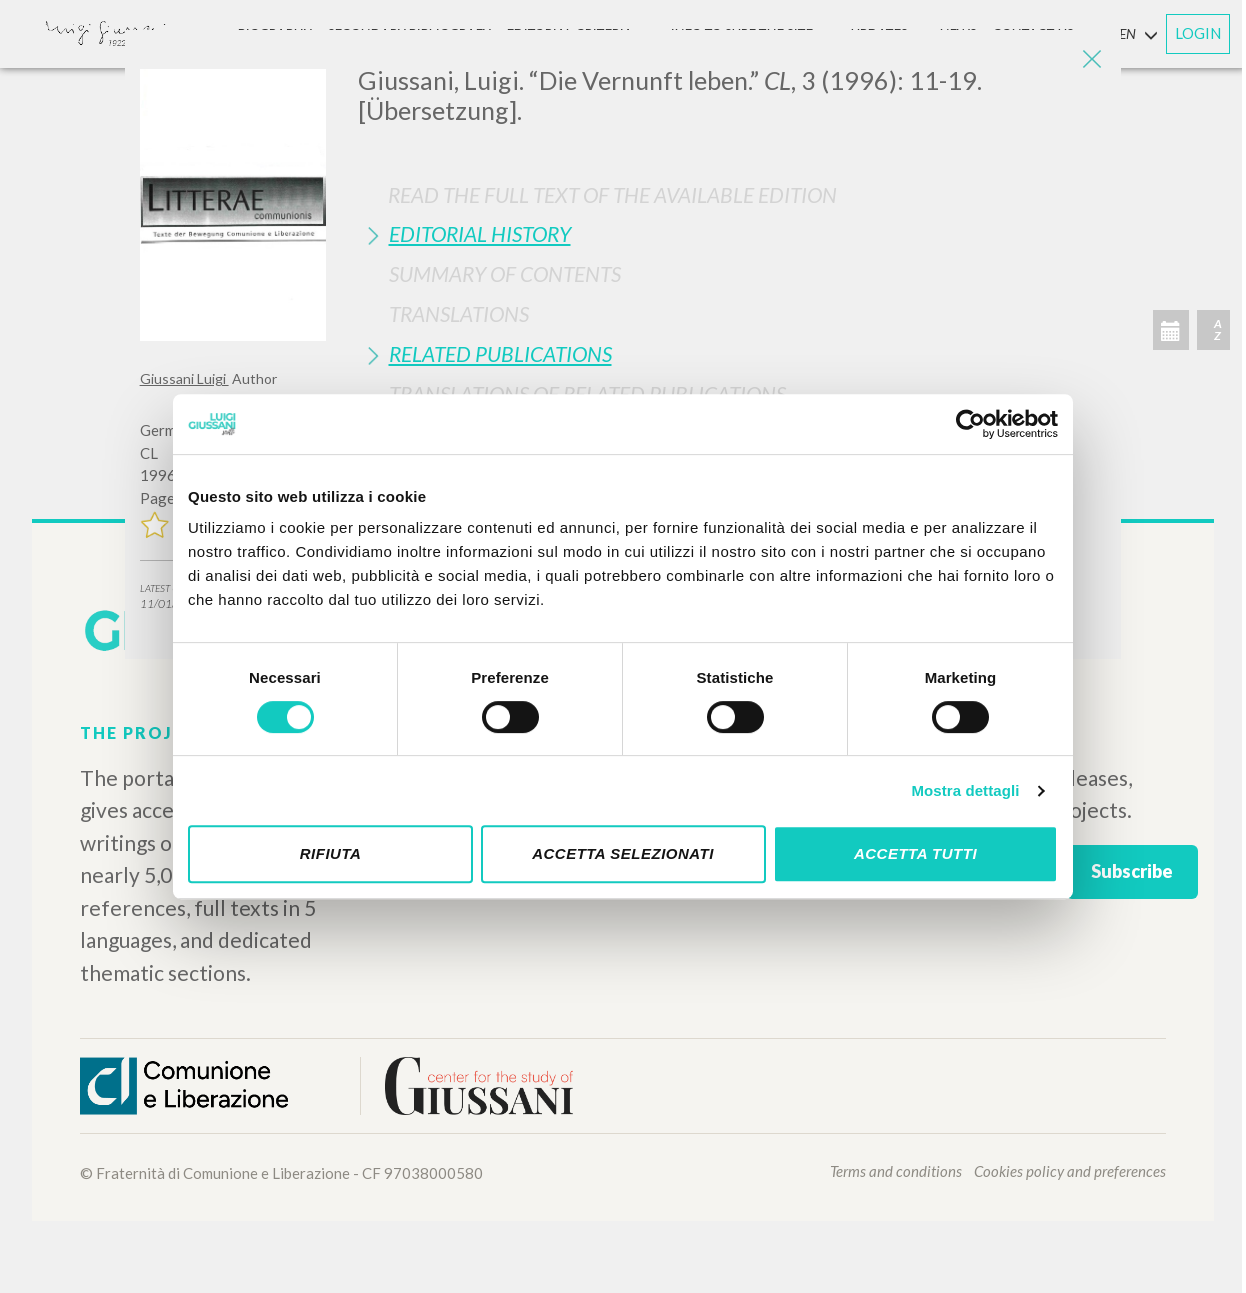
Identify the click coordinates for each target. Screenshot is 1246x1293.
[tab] (732, 233)
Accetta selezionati (623, 853)
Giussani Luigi (184, 378)
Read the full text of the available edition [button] (612, 194)
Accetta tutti (915, 853)
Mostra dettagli (965, 790)
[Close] (1091, 60)
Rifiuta (331, 853)
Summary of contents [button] (505, 273)
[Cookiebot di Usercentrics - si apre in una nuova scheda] (970, 424)
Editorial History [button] (480, 233)
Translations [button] (459, 313)
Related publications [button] (500, 353)
